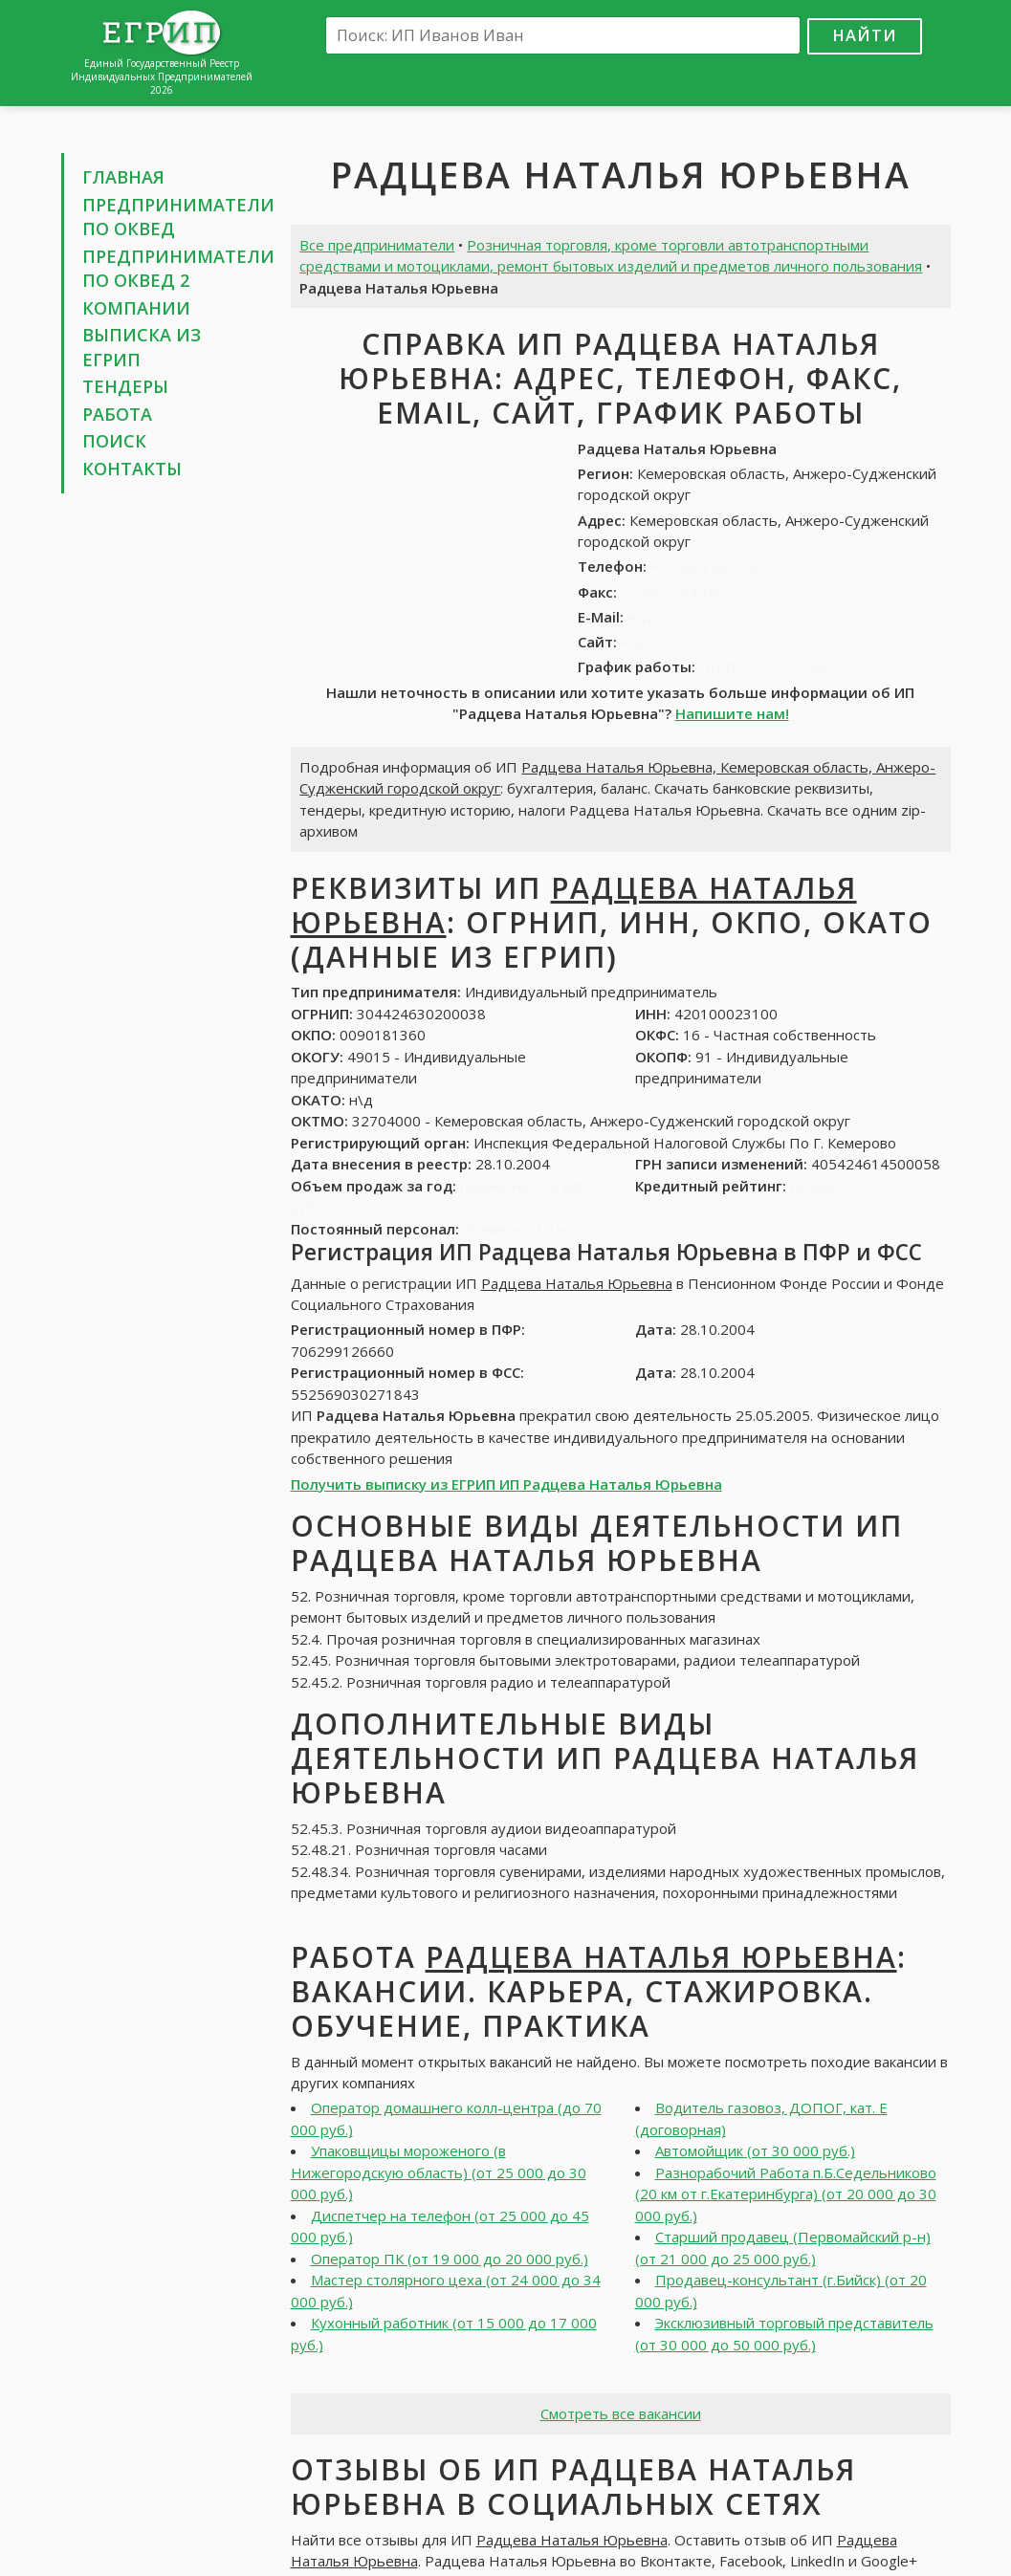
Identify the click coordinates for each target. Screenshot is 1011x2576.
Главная (123, 176)
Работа (117, 414)
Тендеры (125, 386)
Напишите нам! (732, 713)
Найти (864, 35)
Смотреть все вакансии (620, 2413)
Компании (136, 307)
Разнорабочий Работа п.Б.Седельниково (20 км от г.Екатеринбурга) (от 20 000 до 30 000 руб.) (785, 2194)
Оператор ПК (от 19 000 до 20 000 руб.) (449, 2258)
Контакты (132, 468)
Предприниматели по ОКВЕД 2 (178, 269)
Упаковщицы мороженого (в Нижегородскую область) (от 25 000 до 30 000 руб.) (438, 2172)
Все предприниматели (376, 244)
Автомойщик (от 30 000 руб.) (755, 2150)
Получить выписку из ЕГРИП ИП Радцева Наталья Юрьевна (506, 1484)
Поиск (114, 440)
